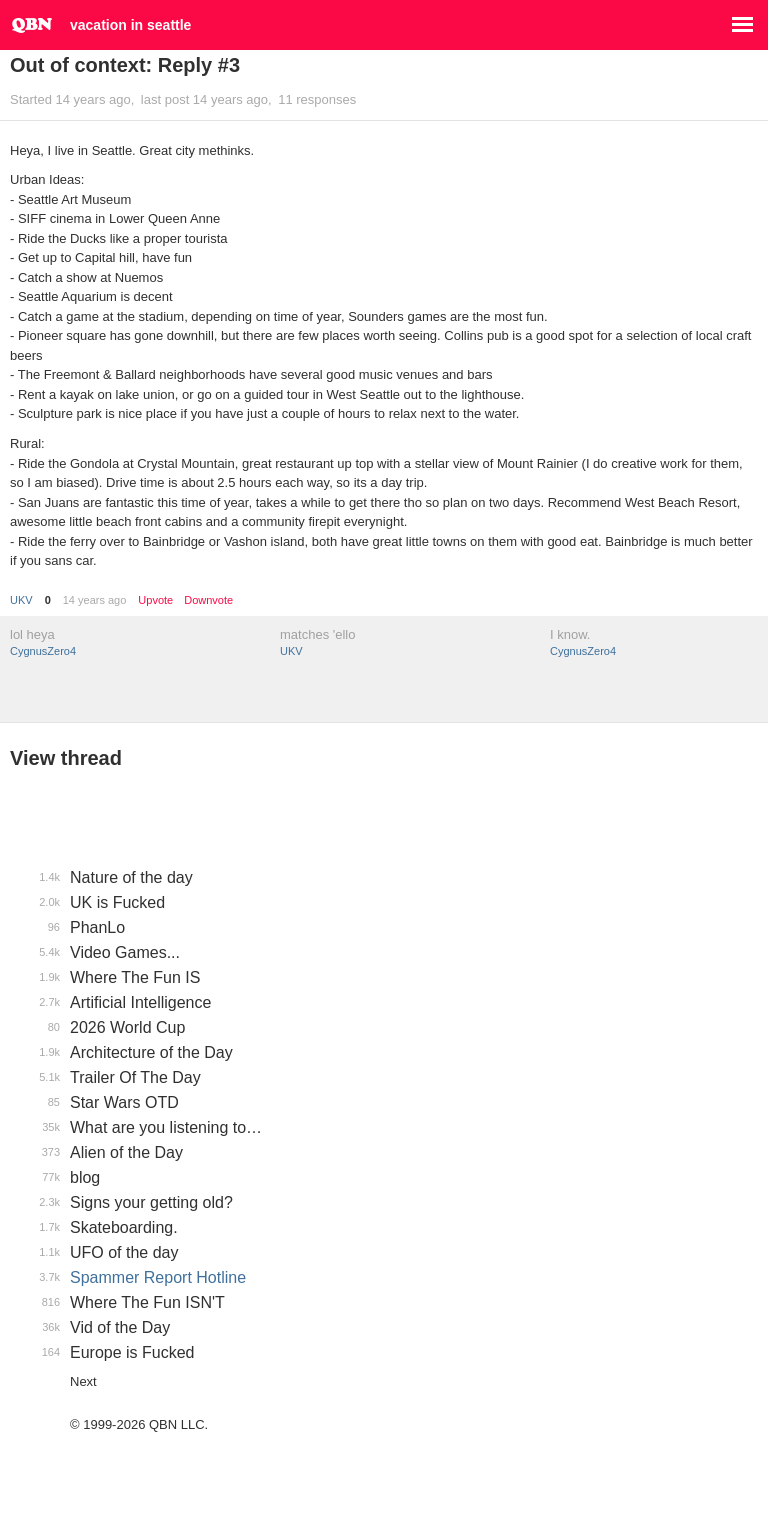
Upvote (155, 600)
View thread (66, 758)
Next (83, 1381)
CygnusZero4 (43, 651)
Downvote (208, 600)
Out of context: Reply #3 (125, 65)
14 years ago (95, 600)
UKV (21, 600)
